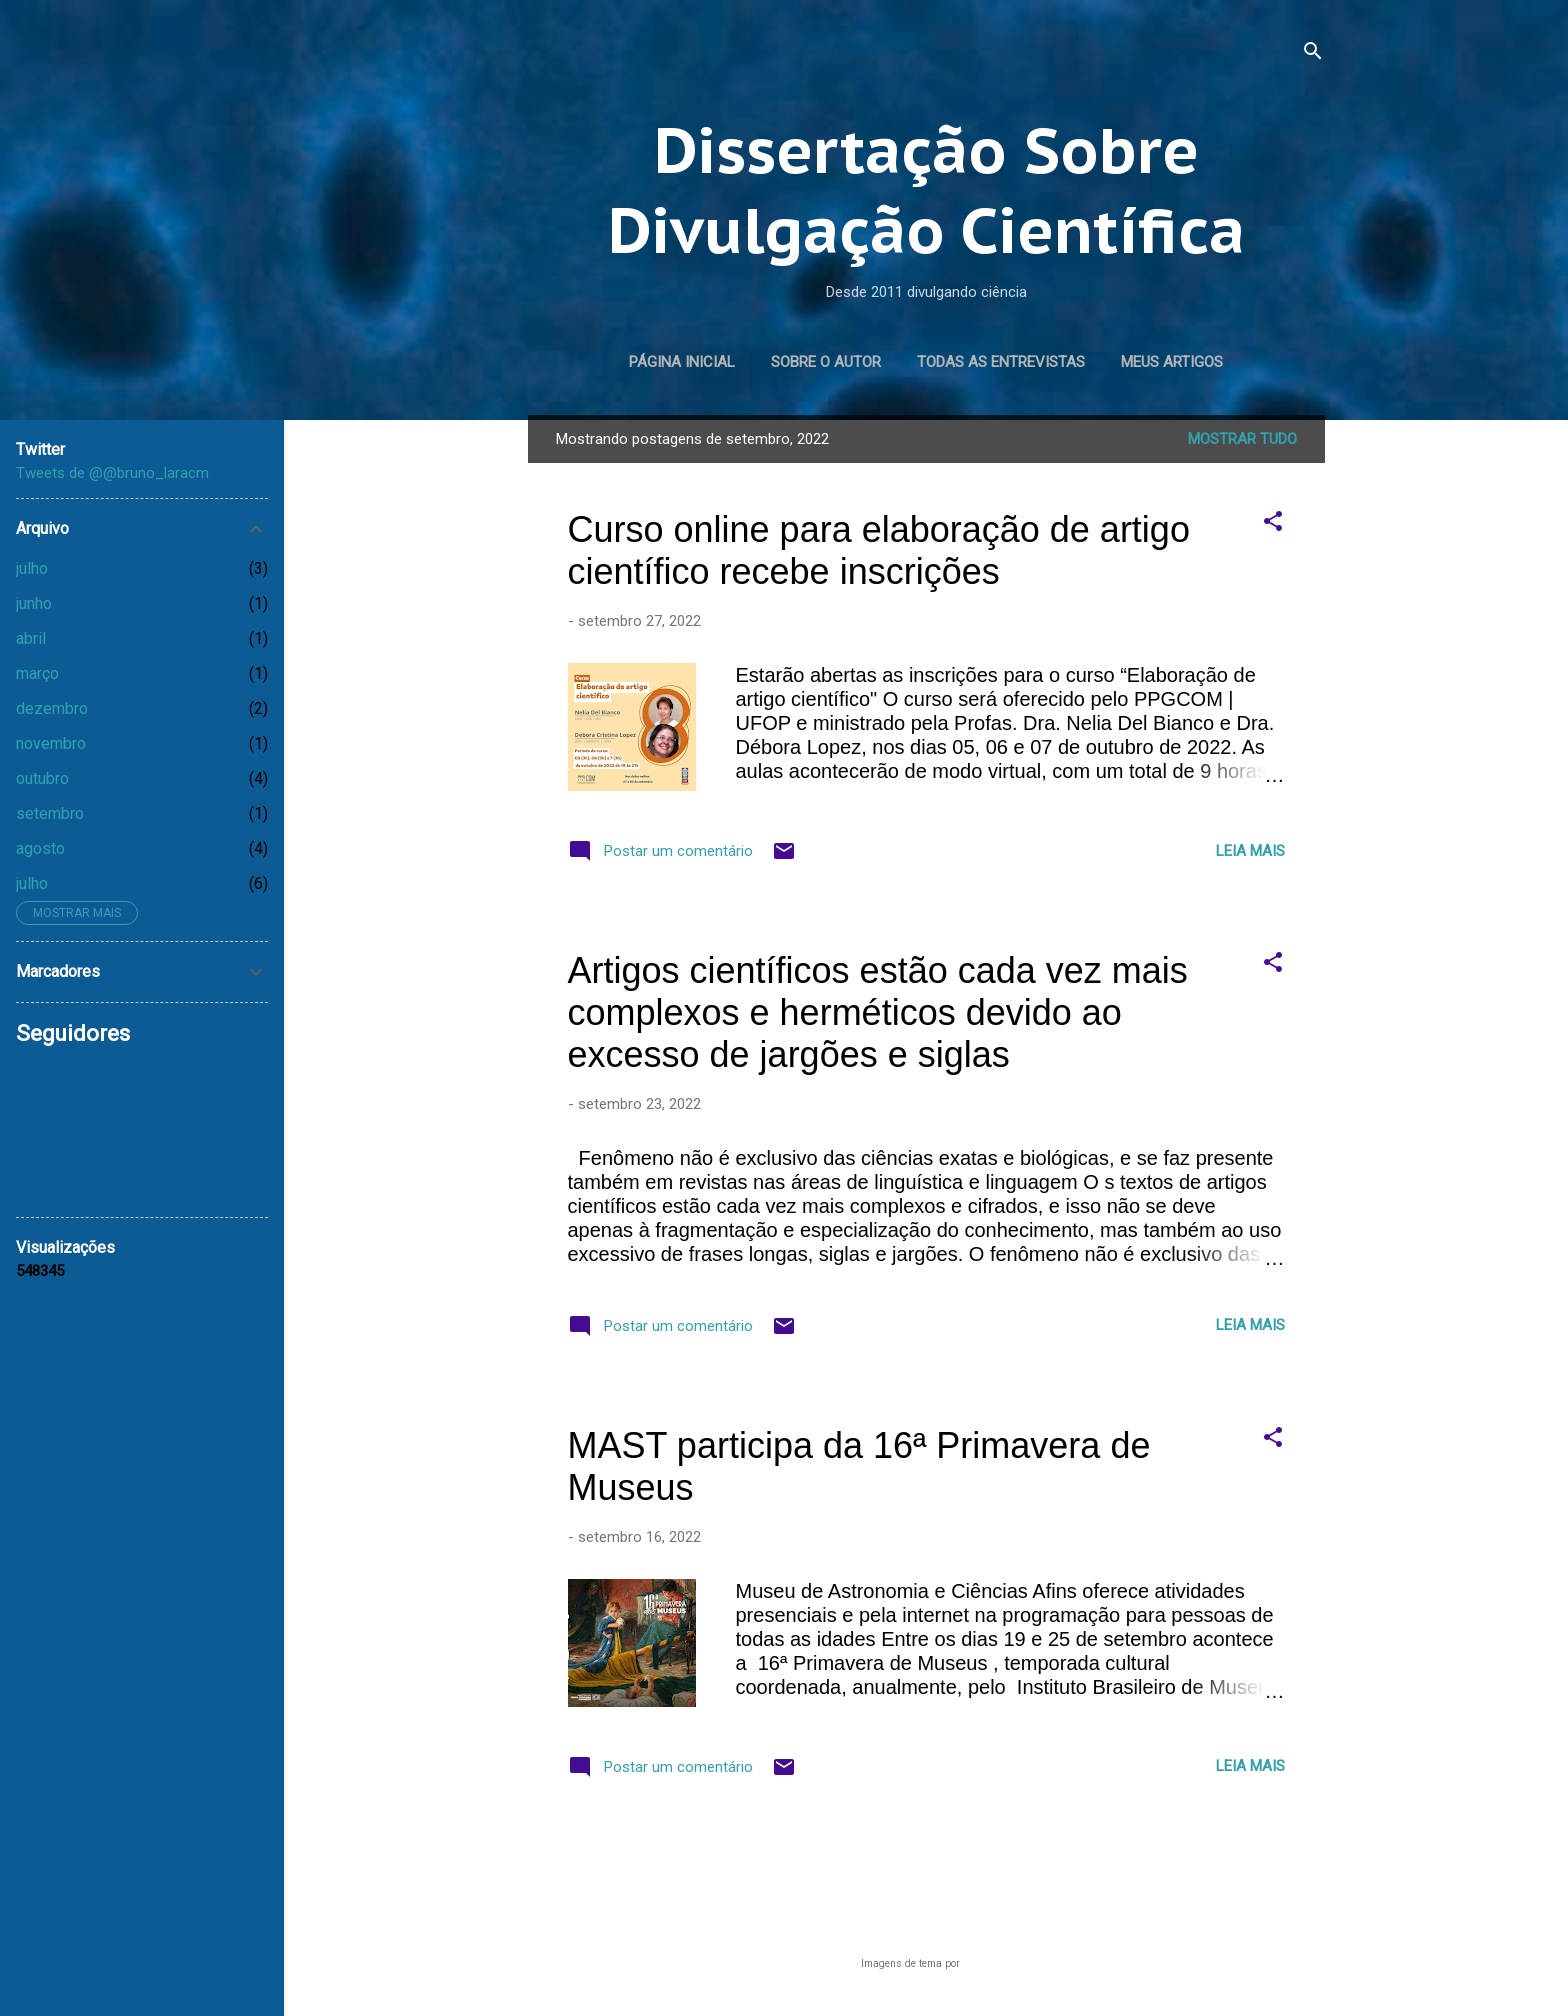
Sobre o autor (826, 362)
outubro (42, 778)
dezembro (52, 708)
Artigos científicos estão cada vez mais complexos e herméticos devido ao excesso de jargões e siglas (878, 1012)
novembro (51, 743)
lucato (977, 1963)
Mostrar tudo (1242, 439)
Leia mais (1250, 851)
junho (34, 603)
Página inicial (682, 362)
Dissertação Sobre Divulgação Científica (926, 190)
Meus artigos (1172, 362)
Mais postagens (926, 1858)
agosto (40, 848)
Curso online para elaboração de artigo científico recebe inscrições (879, 550)
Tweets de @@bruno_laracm (112, 473)
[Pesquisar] (1313, 54)
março (37, 673)
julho (32, 568)
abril (31, 638)
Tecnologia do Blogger (926, 1924)
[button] (1273, 524)
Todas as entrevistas (1001, 362)
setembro (50, 813)
